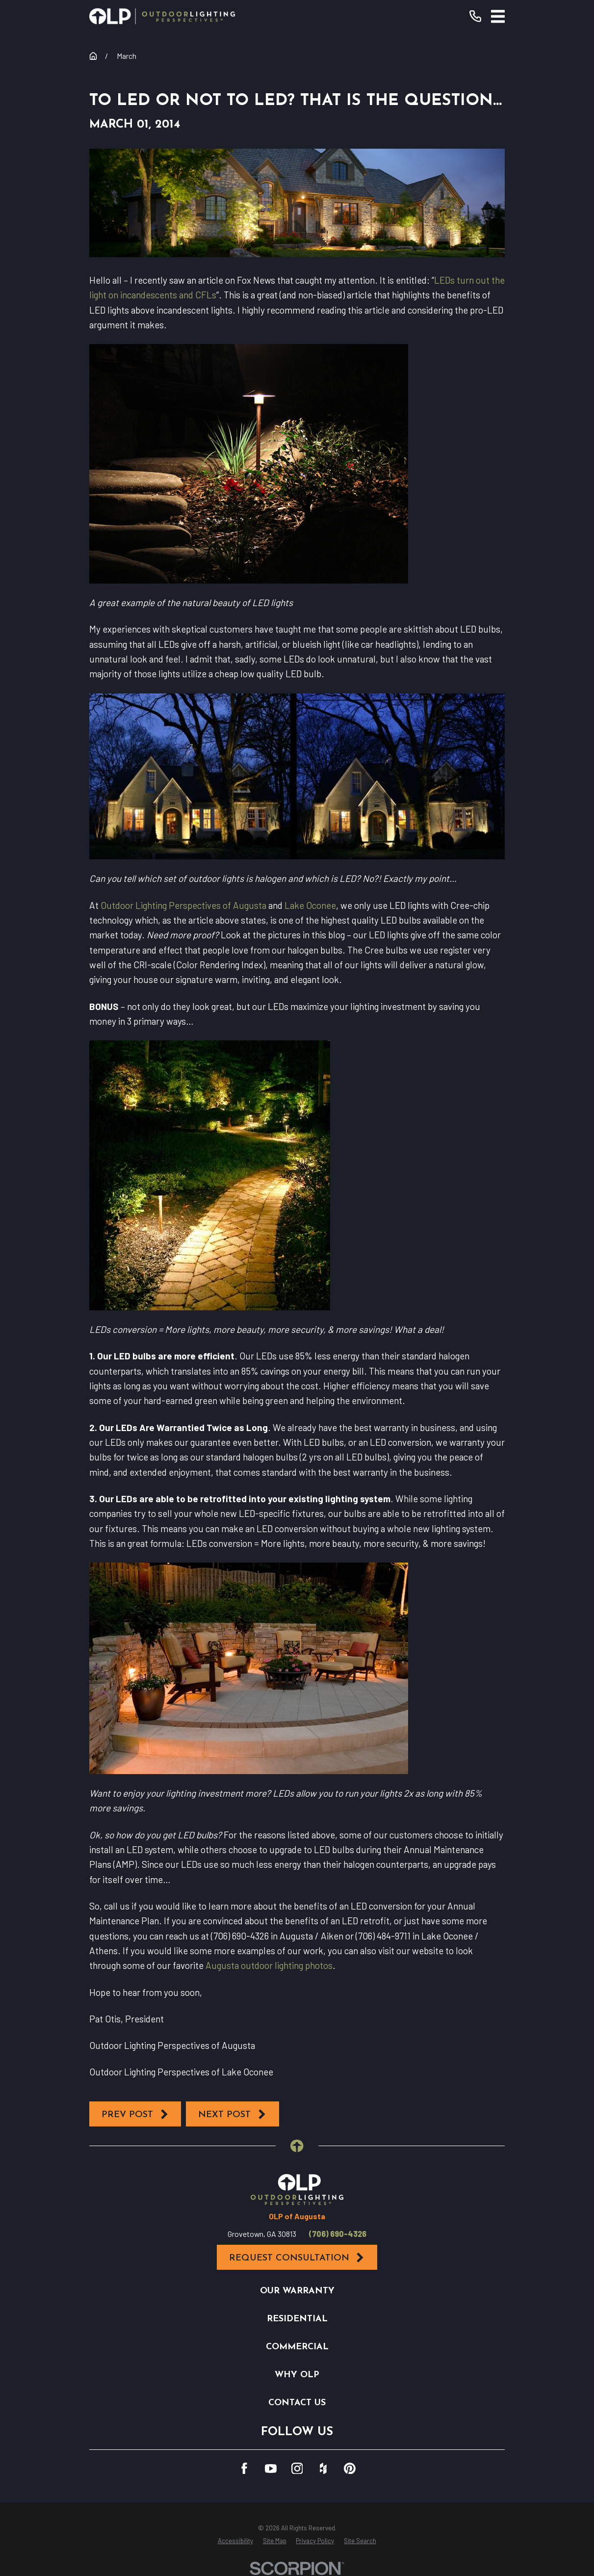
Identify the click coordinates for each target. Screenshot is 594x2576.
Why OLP (297, 2375)
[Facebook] (244, 2468)
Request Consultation (297, 2258)
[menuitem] (235, 2541)
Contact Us (297, 2403)
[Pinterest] (350, 2468)
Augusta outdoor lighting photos (269, 1965)
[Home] (162, 16)
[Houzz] (323, 2468)
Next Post (232, 2114)
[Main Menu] (498, 16)
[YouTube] (271, 2468)
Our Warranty (297, 2291)
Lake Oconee (310, 905)
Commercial (297, 2347)
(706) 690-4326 (337, 2234)
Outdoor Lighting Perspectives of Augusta (183, 905)
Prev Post (135, 2114)
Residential (297, 2319)
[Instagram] (297, 2468)
